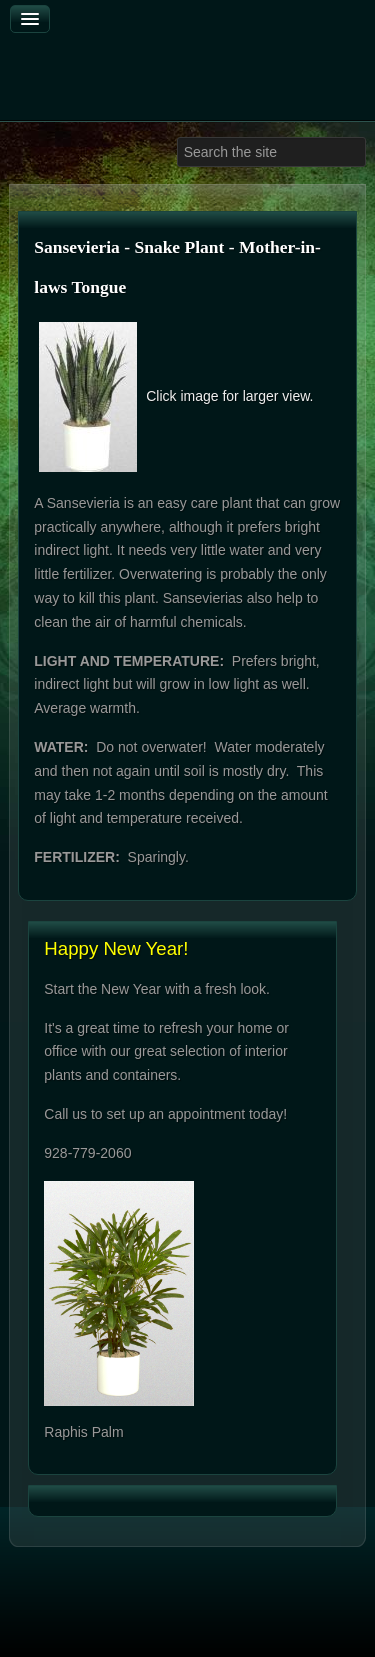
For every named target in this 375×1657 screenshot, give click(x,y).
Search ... (177, 137)
